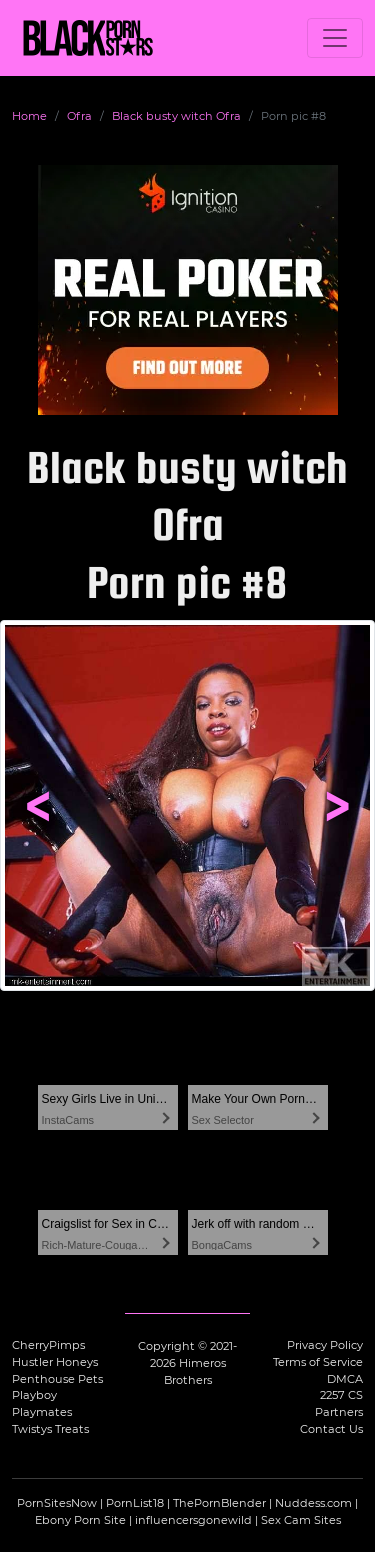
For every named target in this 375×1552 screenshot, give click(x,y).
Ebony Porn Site (80, 1520)
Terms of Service (318, 1362)
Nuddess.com (313, 1503)
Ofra (79, 116)
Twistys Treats (50, 1429)
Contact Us (331, 1429)
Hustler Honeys (55, 1362)
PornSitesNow (57, 1503)
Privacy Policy (325, 1345)
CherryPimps (48, 1345)
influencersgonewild (193, 1520)
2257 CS (341, 1395)
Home (29, 116)
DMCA (345, 1379)
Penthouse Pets (57, 1379)
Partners (339, 1412)
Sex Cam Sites (301, 1520)
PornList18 (135, 1503)
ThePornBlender (219, 1503)
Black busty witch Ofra (176, 116)
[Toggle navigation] (335, 38)
